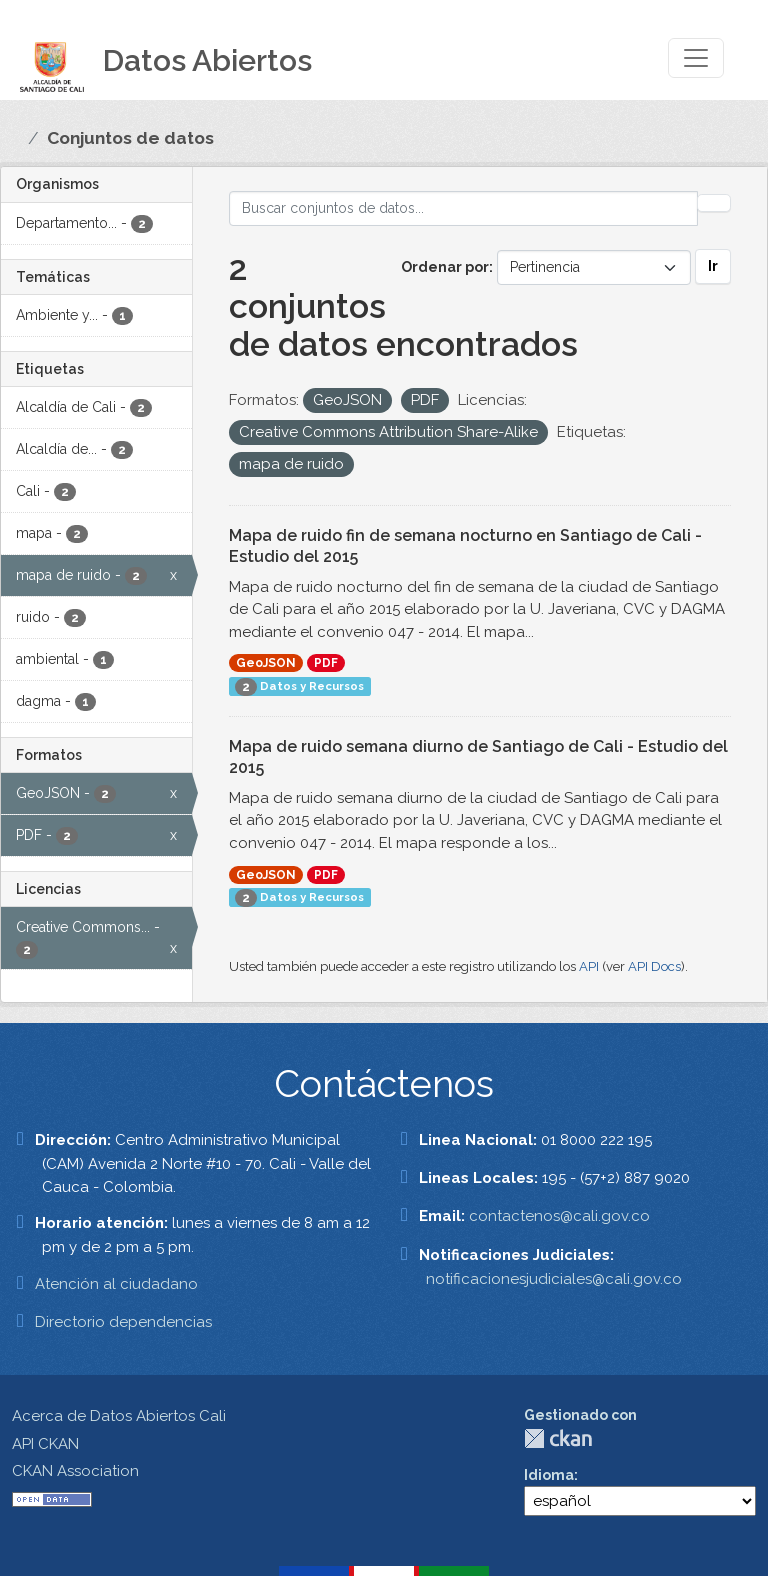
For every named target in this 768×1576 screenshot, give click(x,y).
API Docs (654, 966)
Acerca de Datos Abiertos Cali (119, 1416)
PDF (326, 663)
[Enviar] (714, 203)
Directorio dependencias (123, 1322)
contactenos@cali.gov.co (559, 1216)
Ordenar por (445, 267)
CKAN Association (75, 1471)
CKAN (558, 1438)
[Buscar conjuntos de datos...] (464, 208)
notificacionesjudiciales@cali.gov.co (554, 1279)
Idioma (549, 1475)
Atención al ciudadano (116, 1284)
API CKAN (45, 1444)
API (589, 966)
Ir (713, 266)
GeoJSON (266, 663)
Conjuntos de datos (130, 138)
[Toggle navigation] (696, 58)
